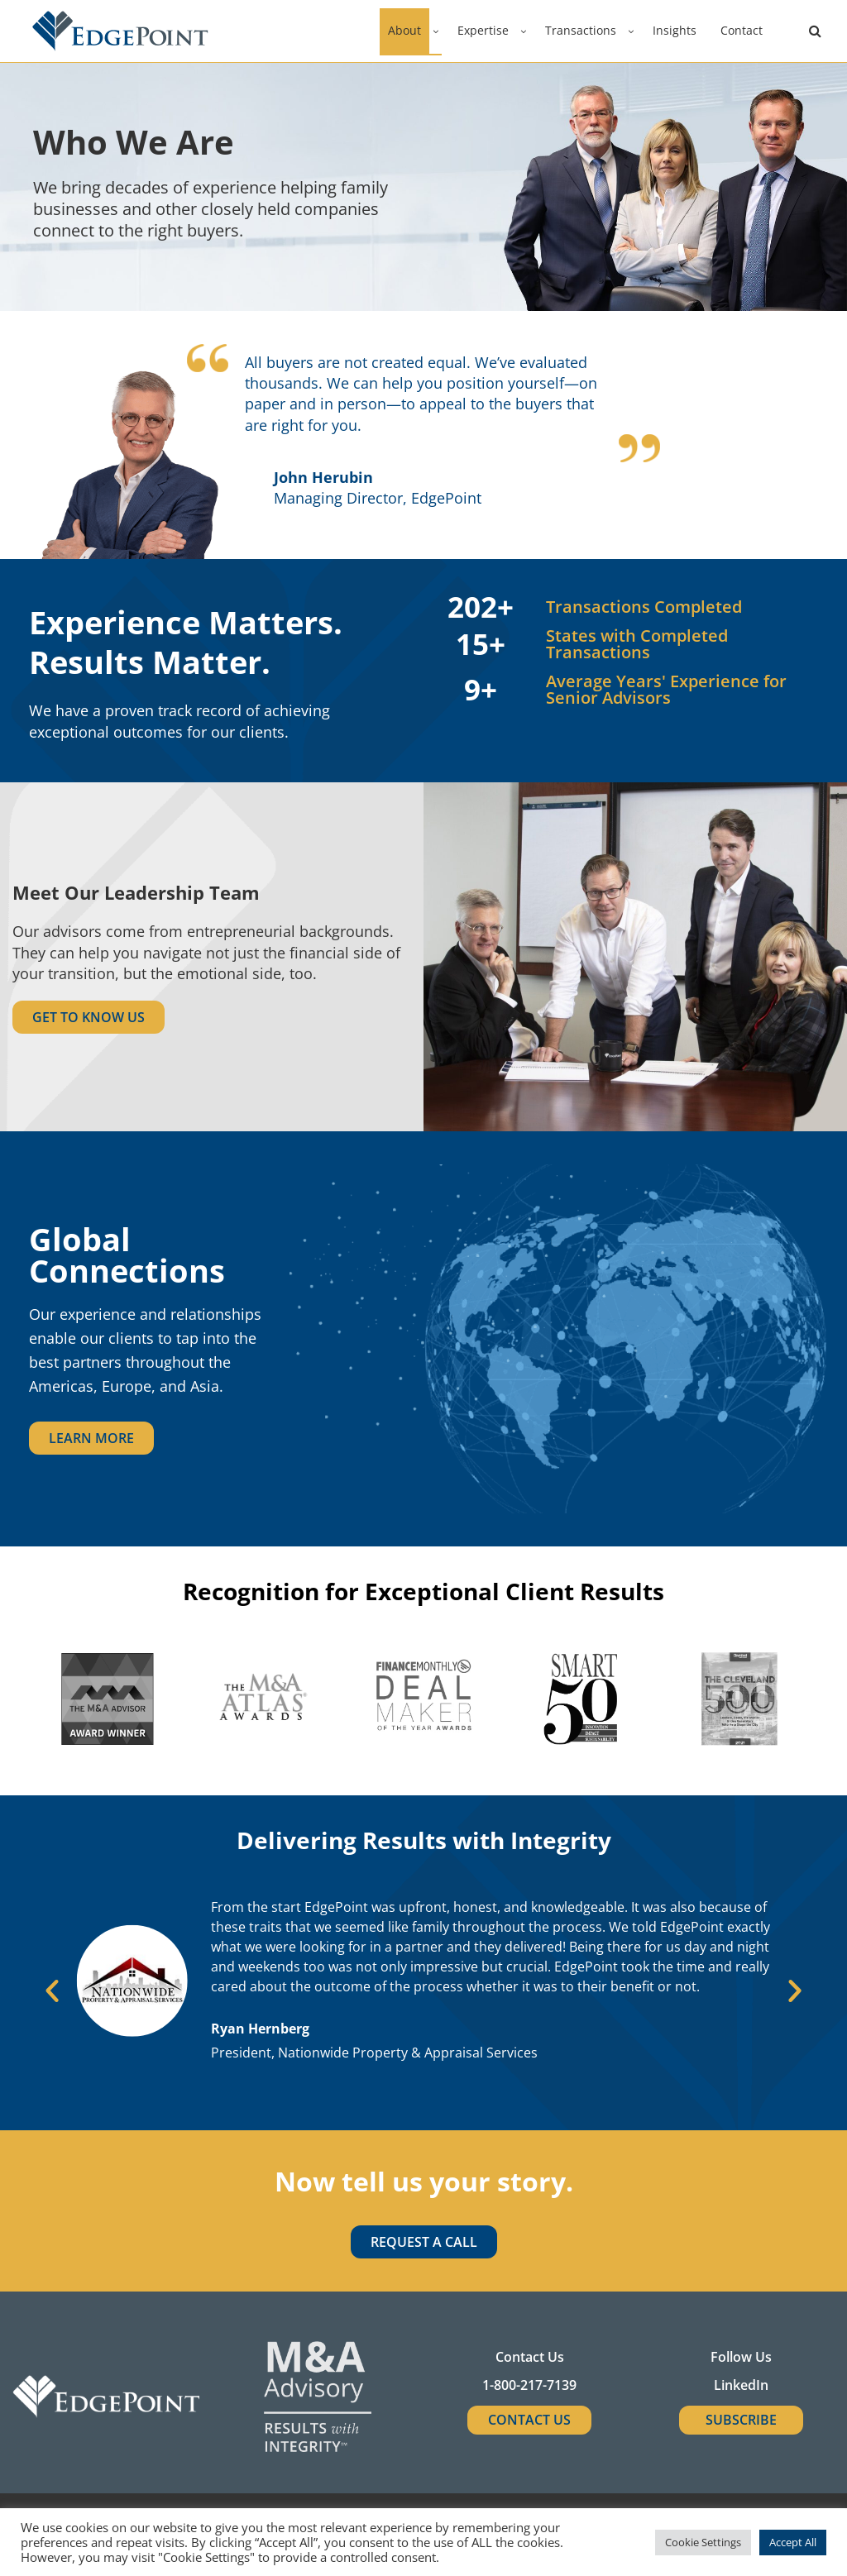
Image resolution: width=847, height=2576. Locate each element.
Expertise (483, 30)
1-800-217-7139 (529, 2385)
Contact (741, 30)
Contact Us (529, 2420)
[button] (52, 1990)
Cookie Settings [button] (703, 2542)
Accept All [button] (792, 2542)
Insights (674, 30)
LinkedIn (741, 2385)
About (404, 30)
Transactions (580, 30)
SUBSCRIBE (741, 2420)
